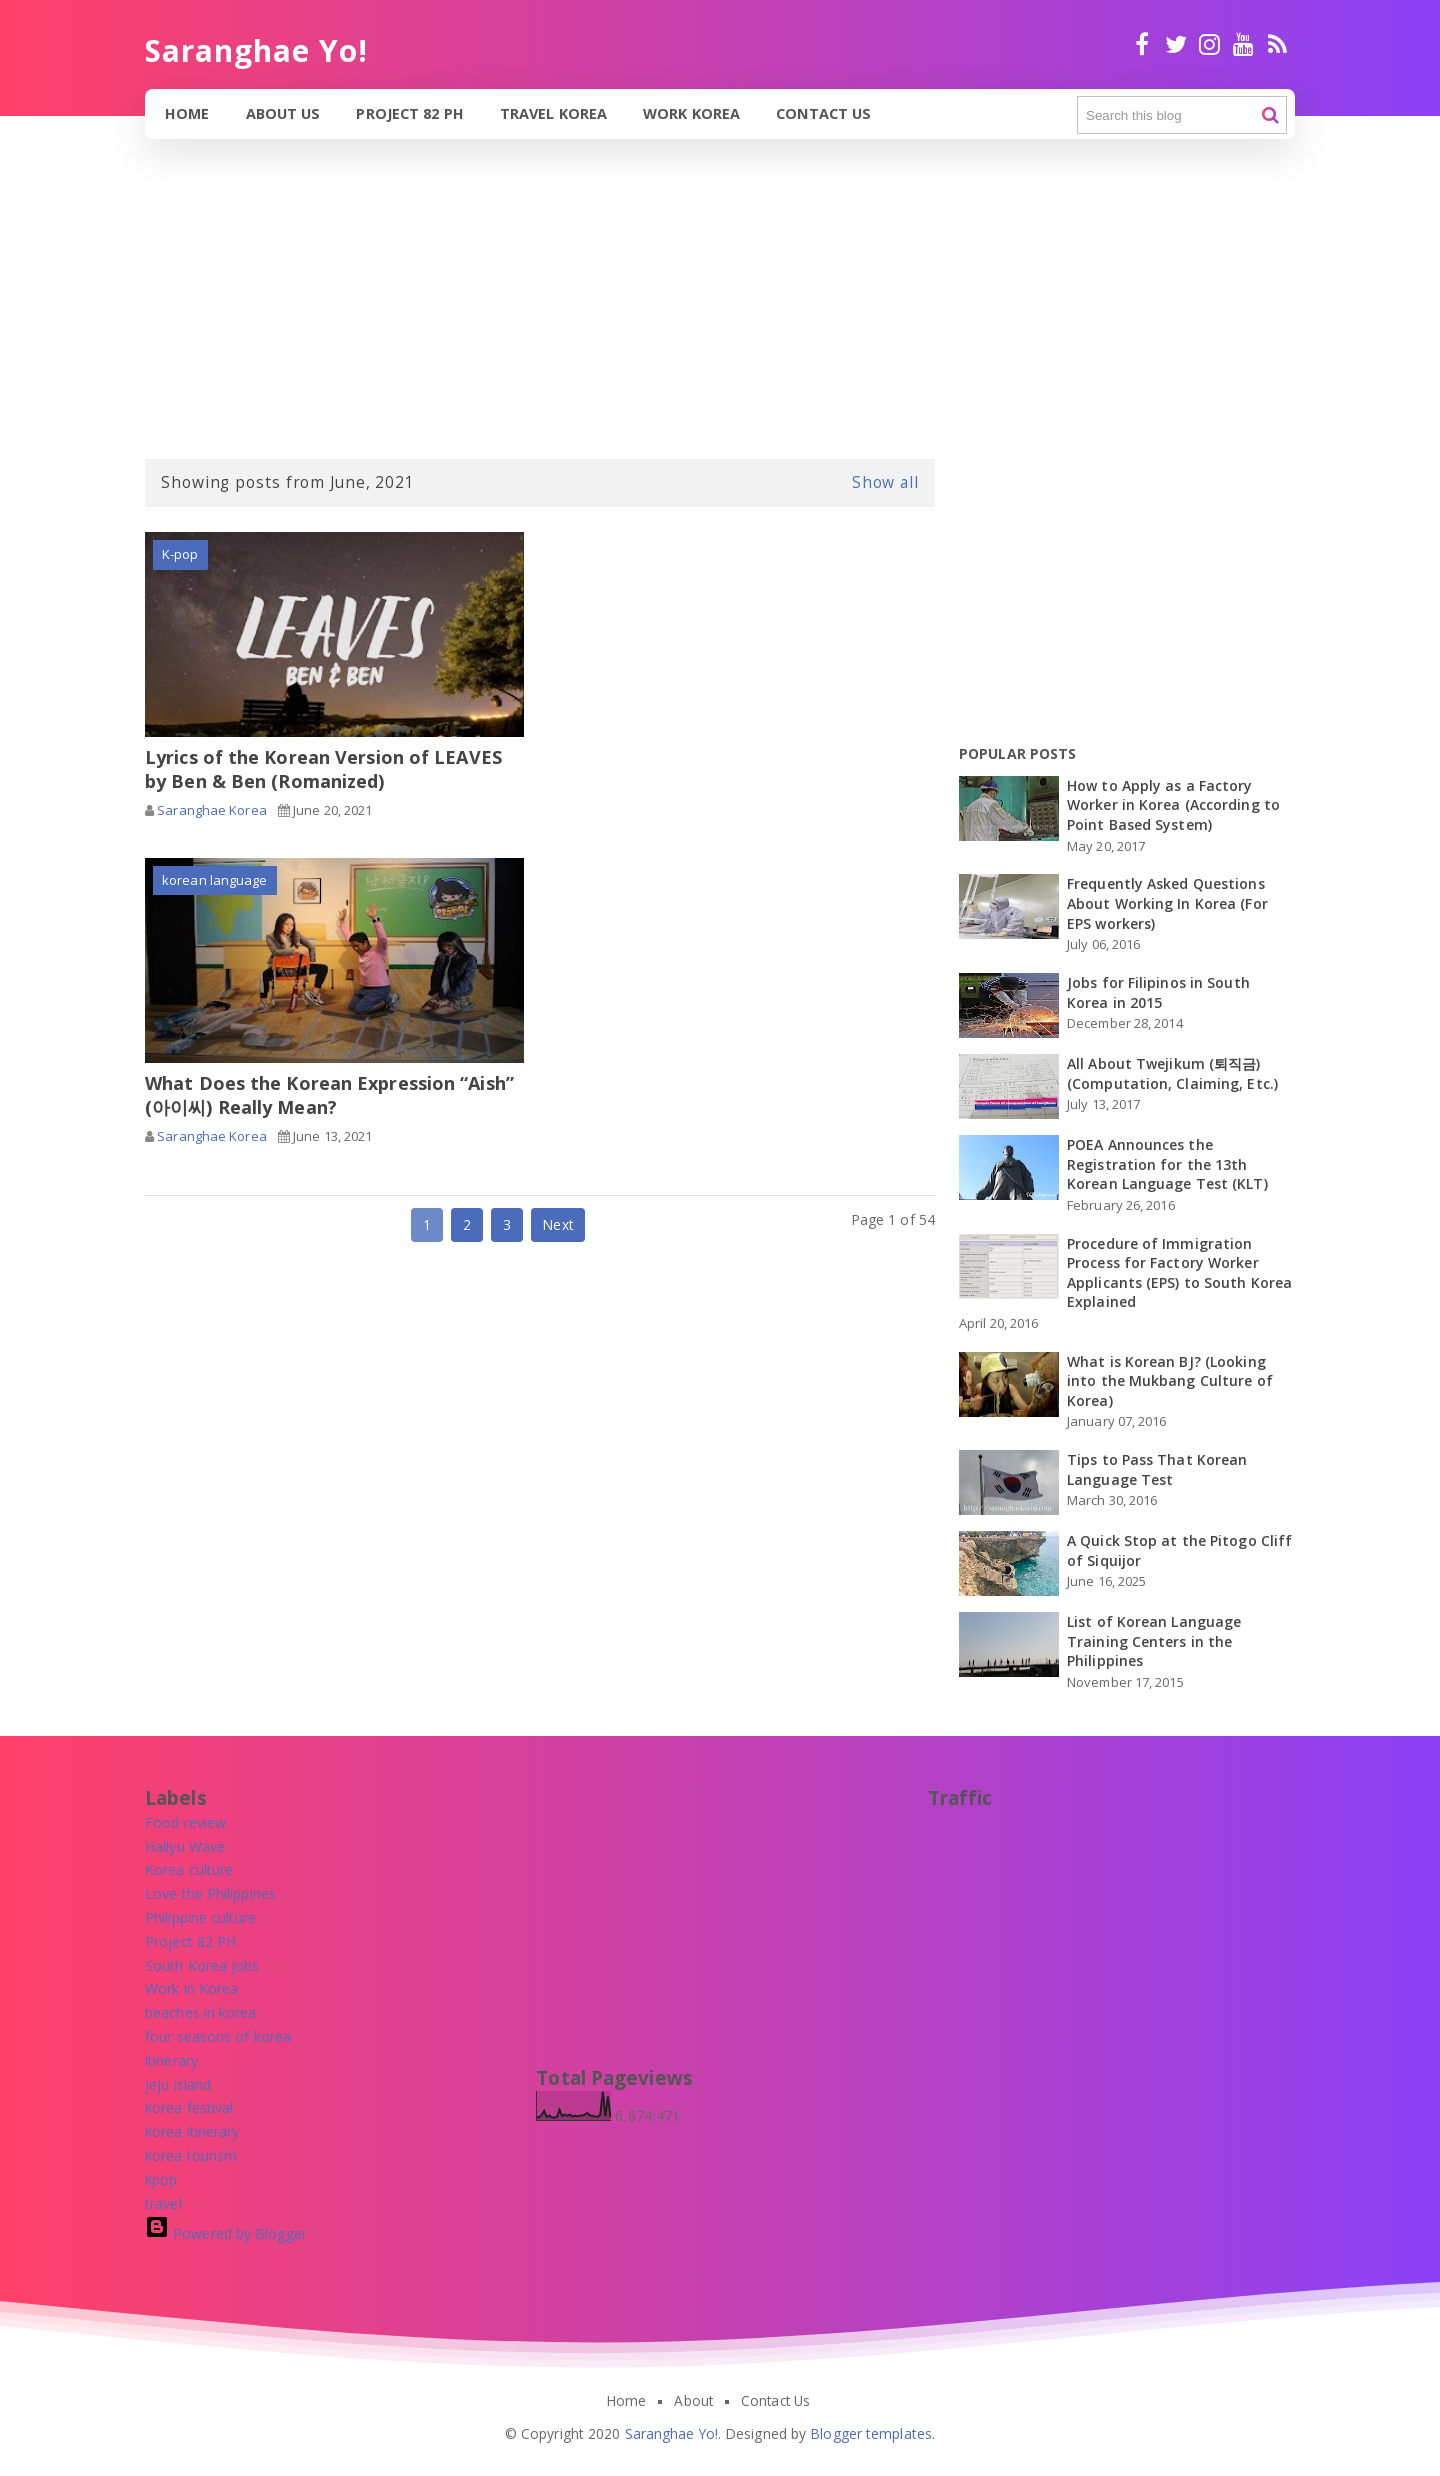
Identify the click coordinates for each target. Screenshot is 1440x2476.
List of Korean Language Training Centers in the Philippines (1154, 1641)
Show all (885, 482)
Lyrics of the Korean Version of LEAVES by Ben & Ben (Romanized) (323, 769)
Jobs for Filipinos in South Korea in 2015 (1158, 992)
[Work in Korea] (191, 1988)
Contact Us (823, 113)
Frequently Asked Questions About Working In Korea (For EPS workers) (1167, 903)
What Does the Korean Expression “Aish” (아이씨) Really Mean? (329, 1095)
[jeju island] (178, 2084)
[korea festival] (189, 2107)
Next (557, 1224)
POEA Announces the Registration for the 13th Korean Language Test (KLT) (1167, 1164)
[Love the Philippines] (210, 1893)
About (693, 2401)
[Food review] (185, 1822)
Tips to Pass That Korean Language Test (1157, 1469)
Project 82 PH (409, 113)
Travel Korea (553, 113)
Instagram (1209, 44)
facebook (1142, 44)
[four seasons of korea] (218, 2036)
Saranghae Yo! (671, 2433)
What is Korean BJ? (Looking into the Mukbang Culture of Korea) (1170, 1381)
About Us (283, 113)
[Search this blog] (1182, 115)
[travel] (163, 2203)
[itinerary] (171, 2060)
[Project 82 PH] (190, 1941)
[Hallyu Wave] (185, 1846)
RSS (1277, 44)
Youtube (1243, 44)
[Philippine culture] (200, 1917)
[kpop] (161, 2179)
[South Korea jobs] (202, 1965)
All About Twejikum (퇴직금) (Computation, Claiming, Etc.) (1172, 1073)
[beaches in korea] (201, 2012)
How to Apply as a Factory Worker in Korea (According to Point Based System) (1173, 805)
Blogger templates (871, 2433)
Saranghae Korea (212, 810)
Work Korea (691, 113)
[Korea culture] (189, 1869)
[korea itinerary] (192, 2131)
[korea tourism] (191, 2155)
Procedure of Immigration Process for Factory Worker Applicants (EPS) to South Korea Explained (1179, 1273)
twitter (1175, 44)
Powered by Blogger (226, 2233)
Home (187, 113)
